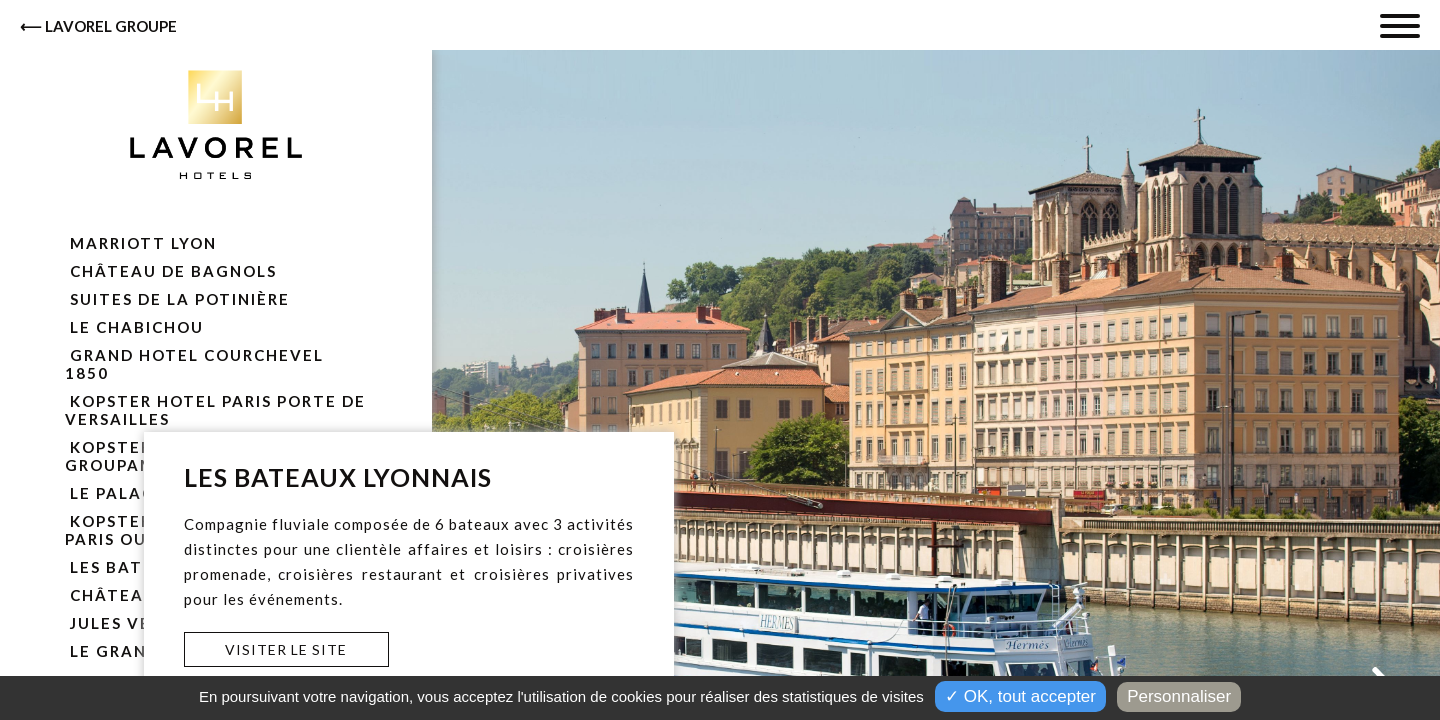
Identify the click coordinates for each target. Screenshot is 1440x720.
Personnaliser (1179, 696)
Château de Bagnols (171, 271)
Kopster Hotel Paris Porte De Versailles (215, 410)
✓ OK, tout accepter (1020, 696)
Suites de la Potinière (177, 299)
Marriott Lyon (141, 243)
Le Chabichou (134, 327)
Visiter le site (286, 649)
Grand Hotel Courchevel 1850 (194, 364)
